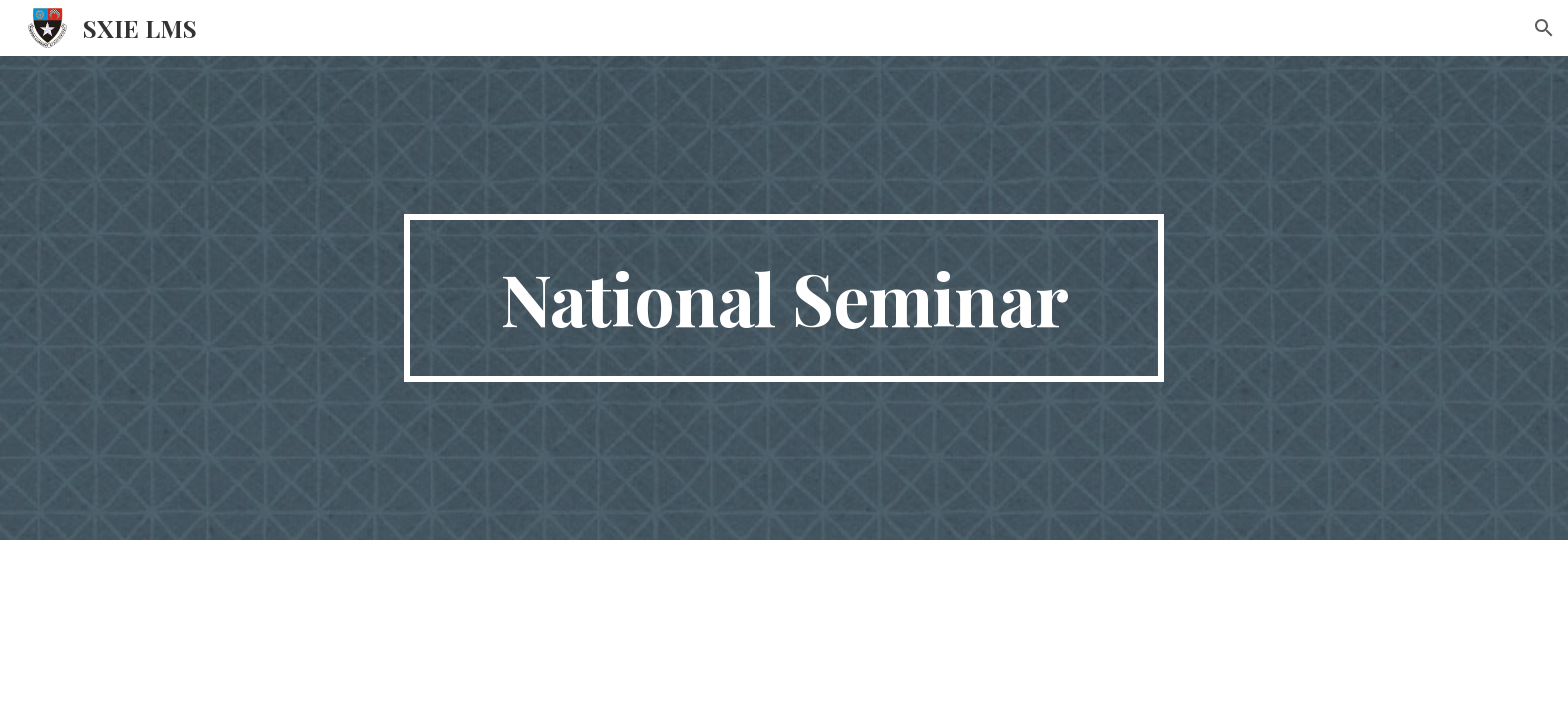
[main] (784, 298)
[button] (1544, 28)
